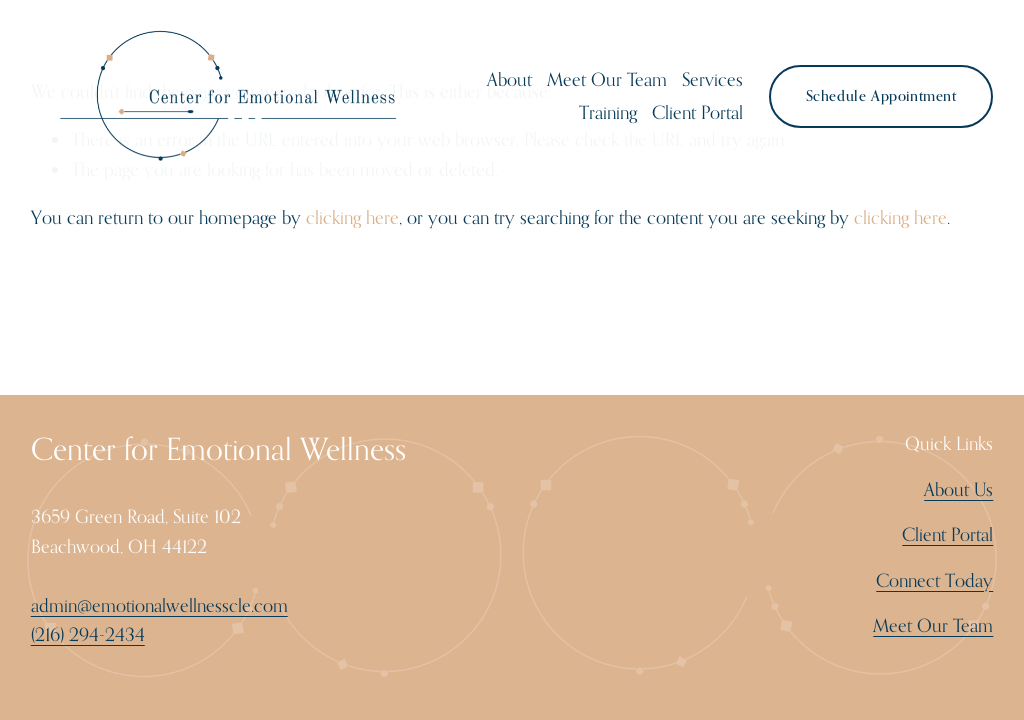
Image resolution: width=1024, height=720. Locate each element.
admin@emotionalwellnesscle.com (159, 605)
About (509, 79)
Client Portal (697, 112)
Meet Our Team (607, 79)
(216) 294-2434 (88, 634)
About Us (958, 489)
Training (608, 112)
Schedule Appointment (881, 96)
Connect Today (934, 580)
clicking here (352, 217)
